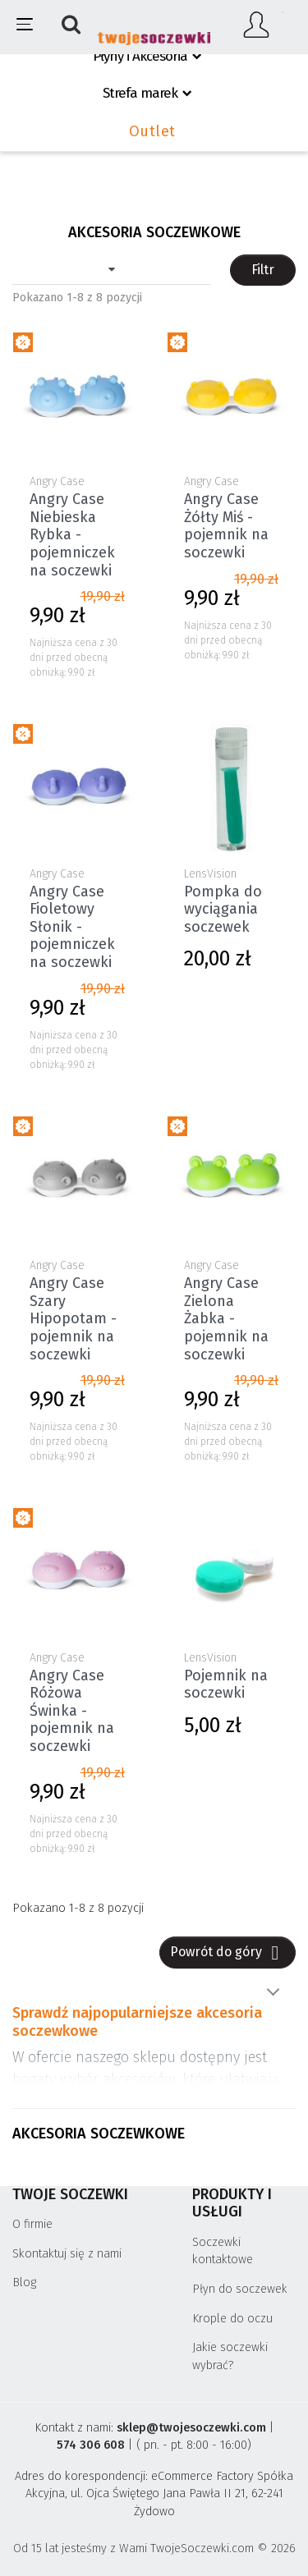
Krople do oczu (232, 2319)
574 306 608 (91, 2445)
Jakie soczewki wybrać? (230, 2356)
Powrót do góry (227, 1953)
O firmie (32, 2224)
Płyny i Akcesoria (140, 56)
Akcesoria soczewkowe (98, 2134)
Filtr (262, 269)
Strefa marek (140, 93)
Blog (24, 2283)
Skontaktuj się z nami (67, 2254)
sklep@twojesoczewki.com (191, 2428)
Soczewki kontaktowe (222, 2251)
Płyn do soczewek (239, 2289)
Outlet (152, 131)
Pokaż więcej (272, 1992)
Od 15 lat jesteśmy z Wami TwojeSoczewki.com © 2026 (154, 2548)
